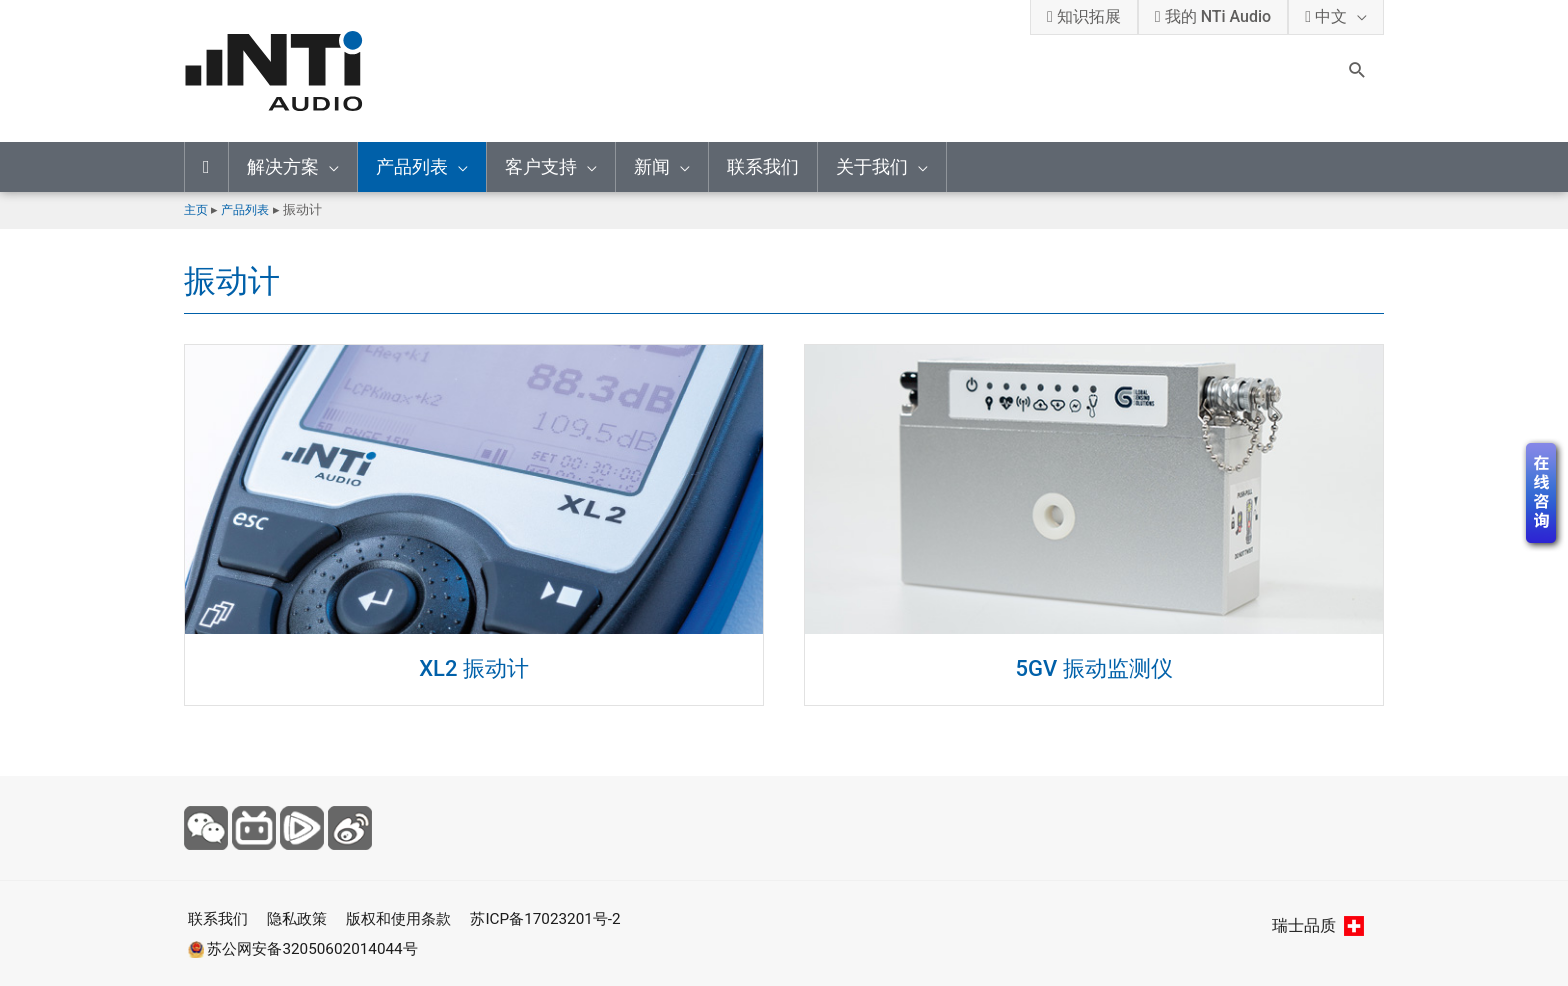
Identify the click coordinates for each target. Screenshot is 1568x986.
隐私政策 (300, 918)
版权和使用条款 (408, 918)
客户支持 (541, 166)
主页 (197, 209)
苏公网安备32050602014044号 (305, 947)
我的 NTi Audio (1213, 16)
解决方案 (283, 166)
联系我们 (763, 166)
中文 (1326, 16)
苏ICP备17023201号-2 (563, 918)
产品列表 (412, 166)
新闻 (652, 166)
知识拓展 (1084, 16)
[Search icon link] (1357, 72)
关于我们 (872, 166)
